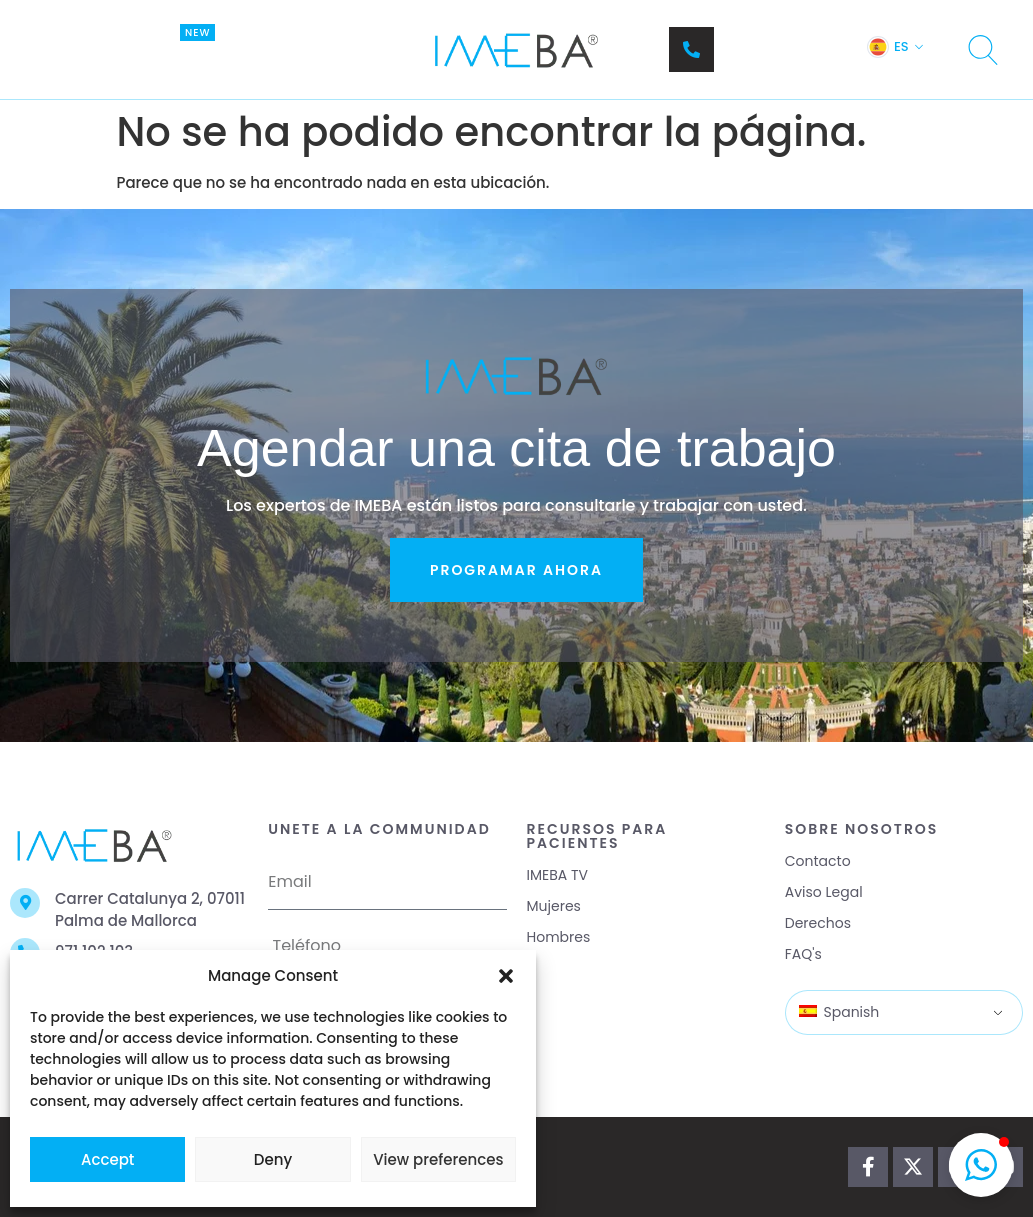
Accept (107, 1159)
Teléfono (757, 39)
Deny (273, 1159)
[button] (506, 976)
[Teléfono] (691, 49)
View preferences (438, 1159)
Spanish (839, 1012)
